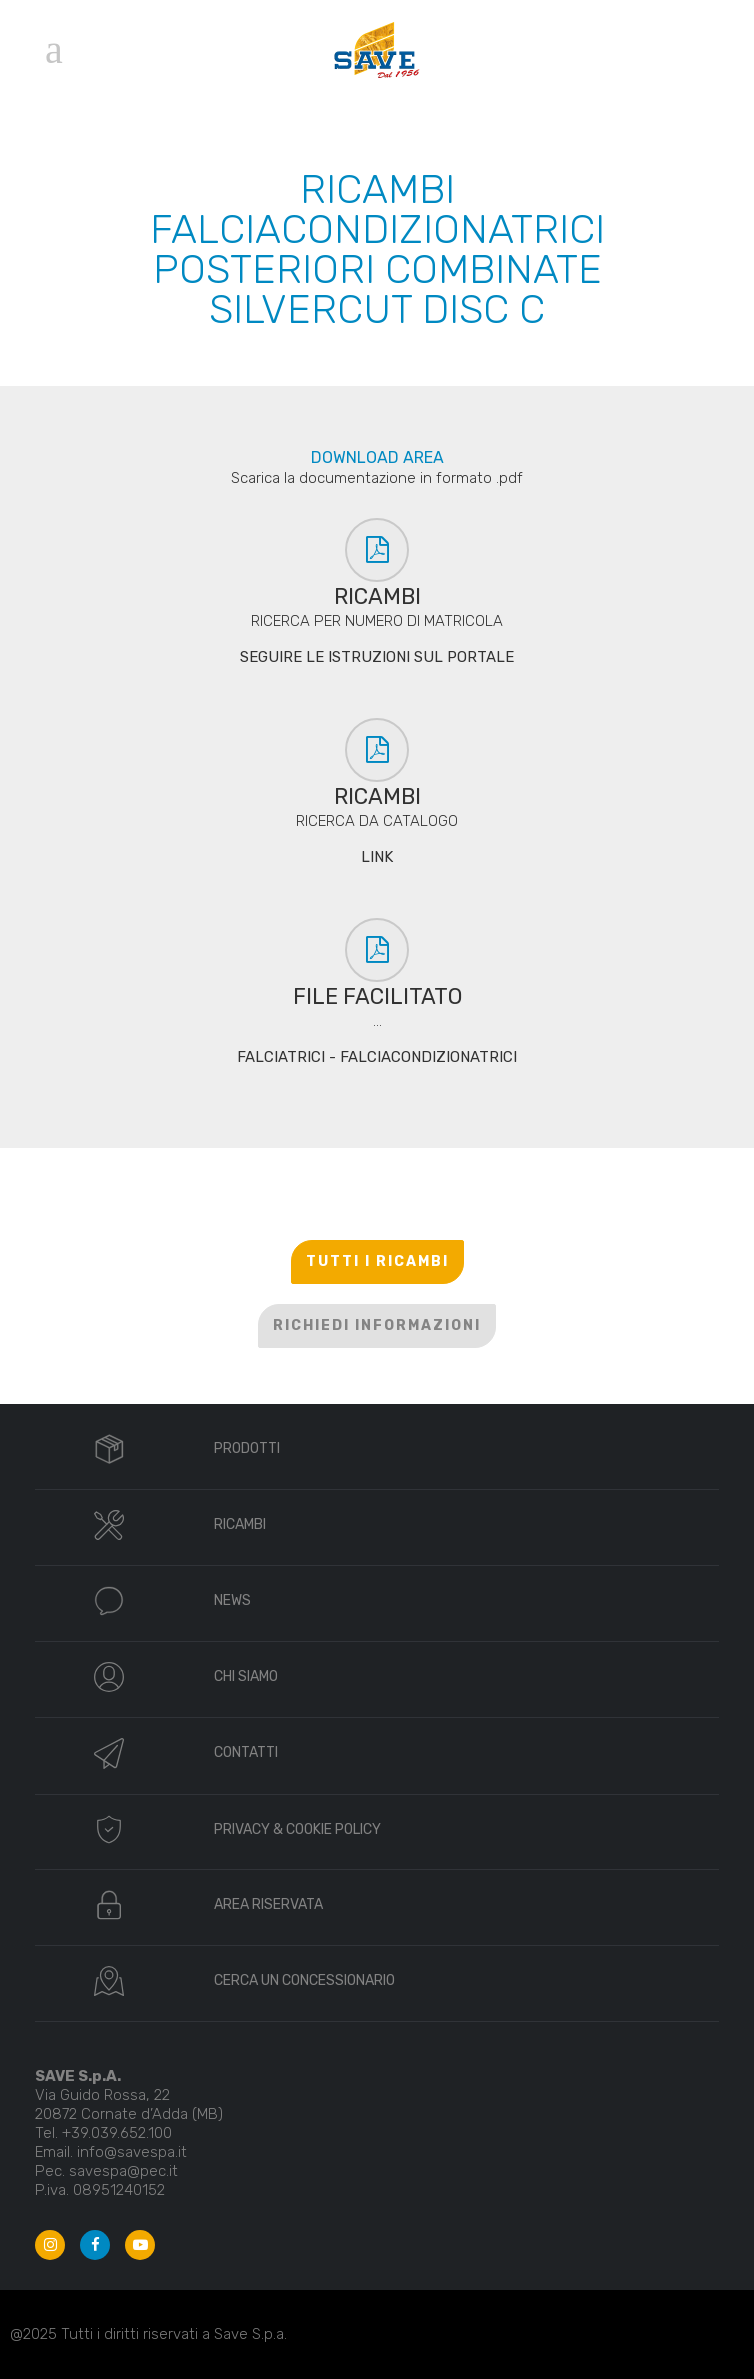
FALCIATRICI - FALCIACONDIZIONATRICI (377, 1057)
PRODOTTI (247, 1448)
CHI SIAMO (246, 1676)
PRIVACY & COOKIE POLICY (297, 1829)
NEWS (232, 1600)
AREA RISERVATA (268, 1904)
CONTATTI (246, 1752)
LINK (377, 857)
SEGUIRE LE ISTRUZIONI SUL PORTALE (377, 657)
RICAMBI (240, 1524)
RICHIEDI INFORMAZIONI (377, 1325)
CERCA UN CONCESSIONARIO (304, 1980)
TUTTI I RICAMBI (377, 1261)
